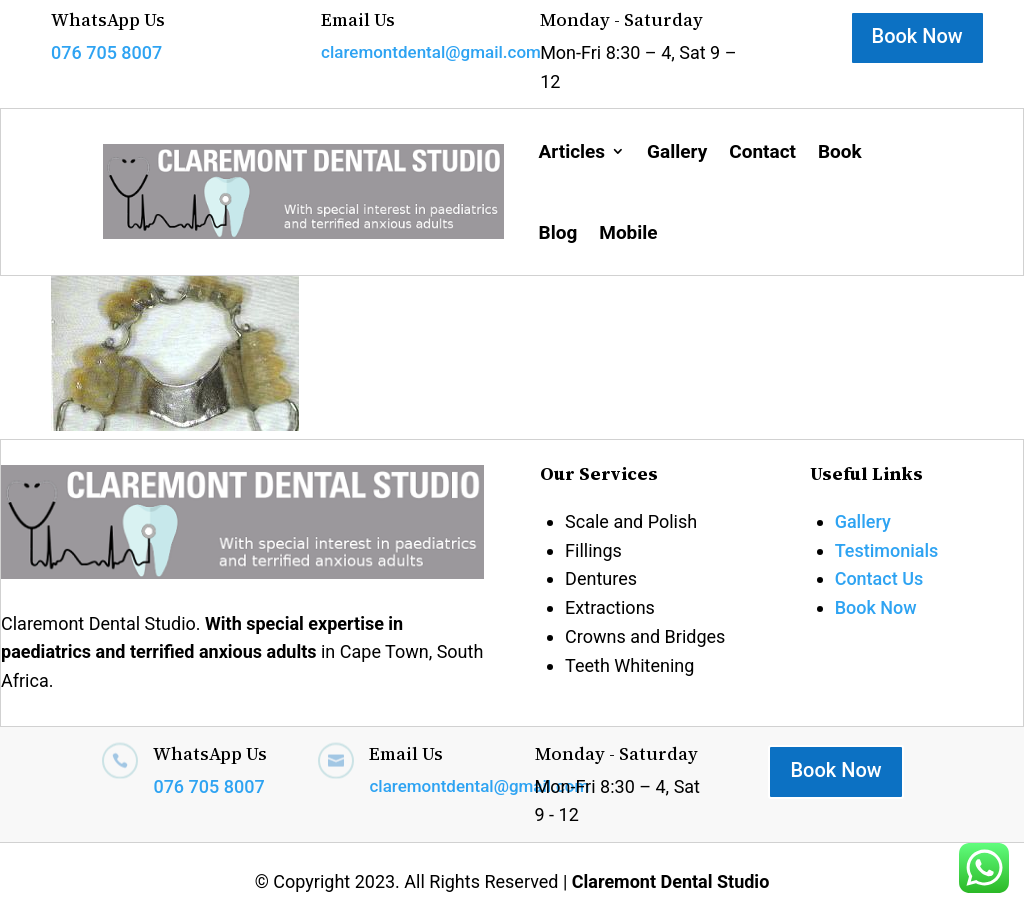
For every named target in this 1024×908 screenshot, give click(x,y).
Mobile (628, 232)
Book (840, 151)
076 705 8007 (106, 52)
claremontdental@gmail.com (431, 52)
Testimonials (887, 550)
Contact (762, 151)
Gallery (677, 151)
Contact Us (879, 578)
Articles (572, 151)
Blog (558, 232)
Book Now (917, 36)
